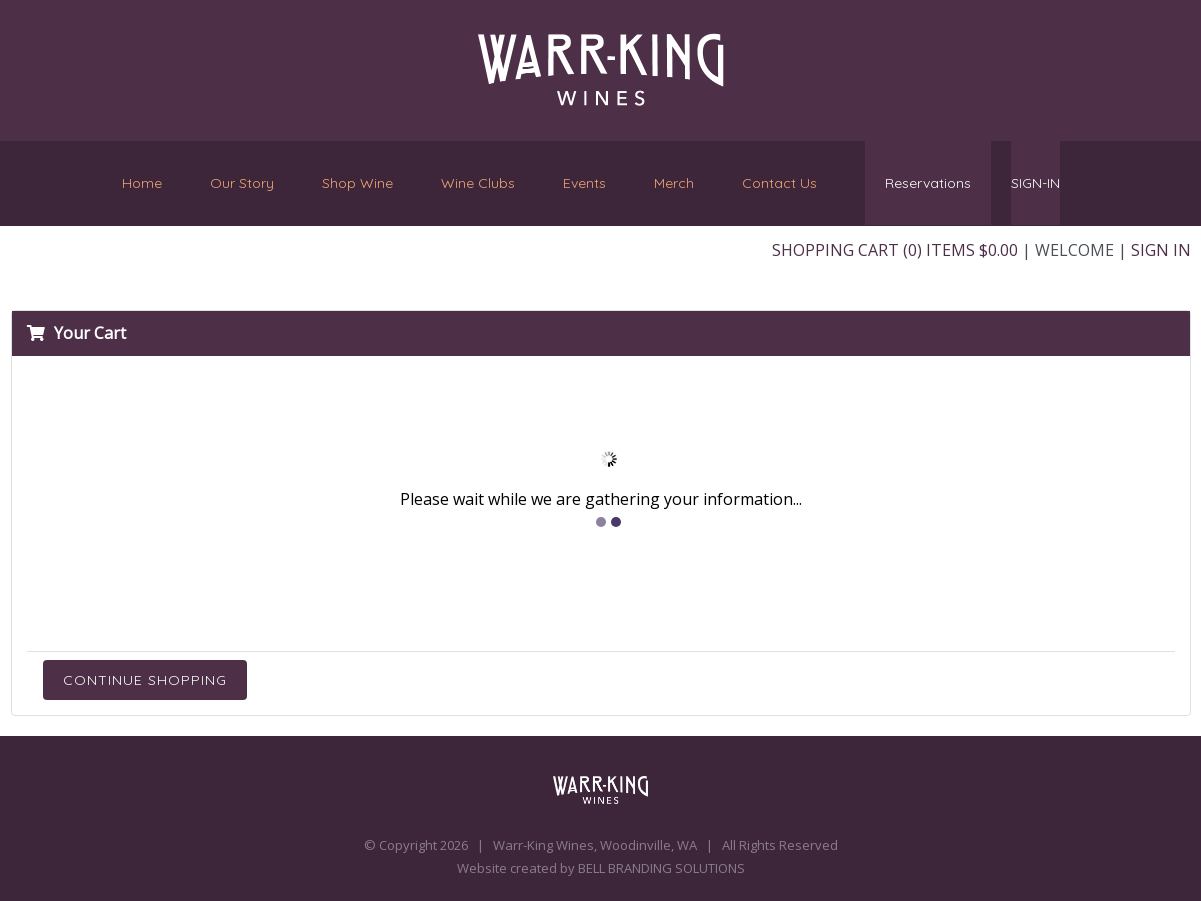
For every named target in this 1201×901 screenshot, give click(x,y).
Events (584, 183)
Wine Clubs (478, 183)
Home (142, 183)
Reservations (928, 183)
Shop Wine (357, 183)
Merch (674, 183)
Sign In (1161, 250)
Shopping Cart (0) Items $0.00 (895, 250)
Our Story (242, 183)
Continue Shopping (145, 680)
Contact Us (779, 178)
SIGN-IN (1035, 183)
